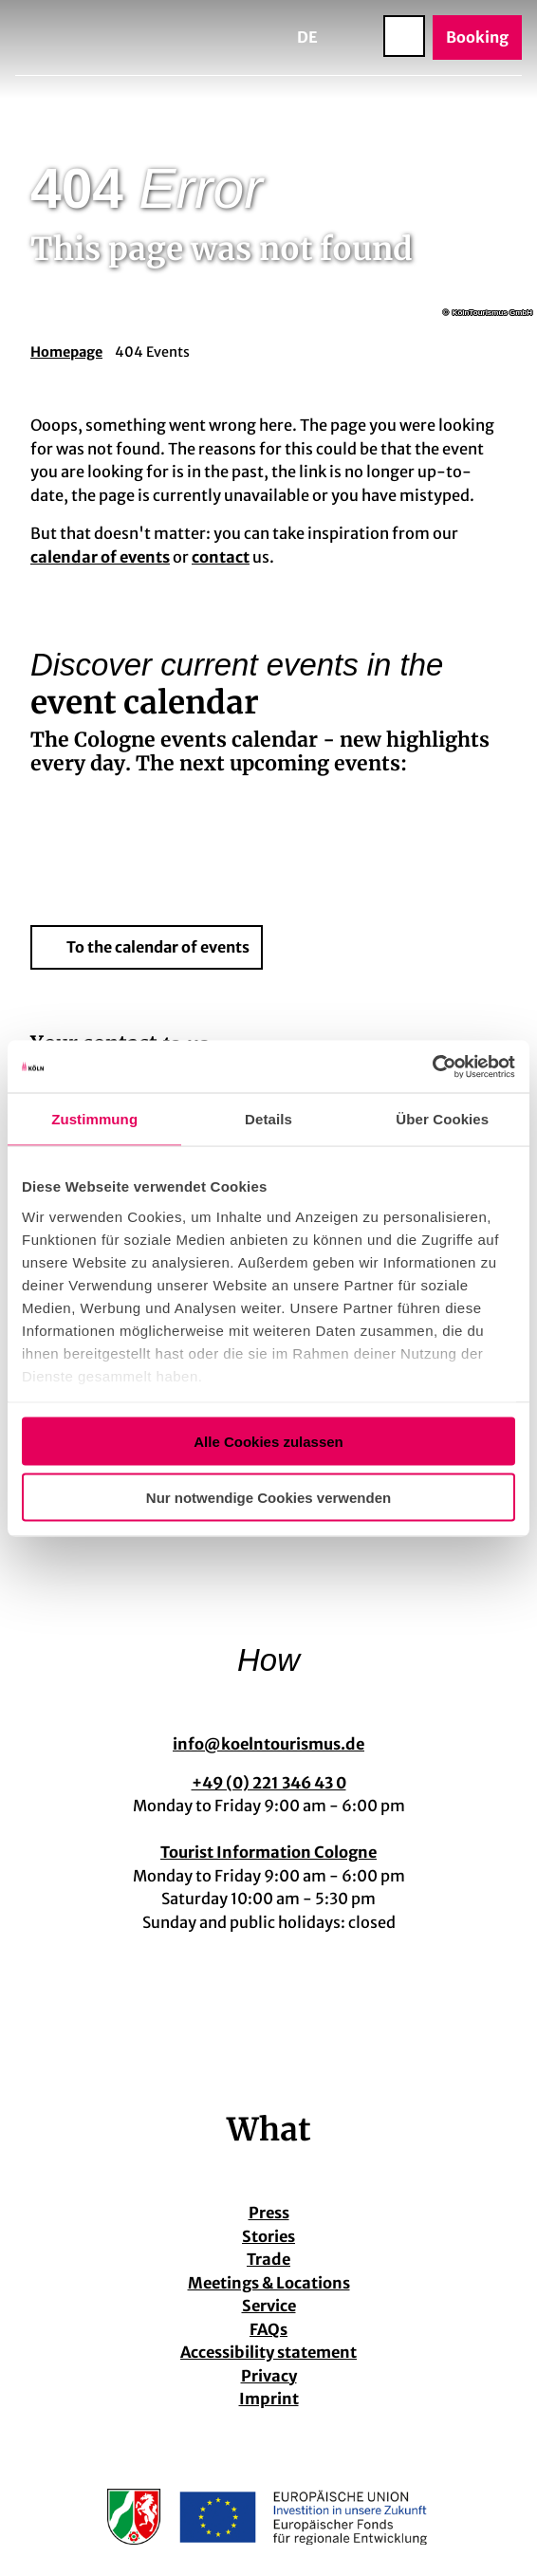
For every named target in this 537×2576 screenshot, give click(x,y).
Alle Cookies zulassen (268, 1442)
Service (269, 2305)
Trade (268, 2259)
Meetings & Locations (269, 2282)
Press (269, 2212)
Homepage (66, 352)
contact (221, 556)
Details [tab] (268, 1119)
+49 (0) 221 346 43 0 (269, 1781)
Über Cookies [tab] (442, 1119)
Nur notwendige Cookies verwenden (268, 1497)
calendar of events (100, 556)
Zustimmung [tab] (94, 1119)
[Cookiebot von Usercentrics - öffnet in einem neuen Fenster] (432, 1066)
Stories (268, 2236)
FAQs (268, 2329)
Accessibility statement (268, 2352)
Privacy (269, 2375)
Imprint (269, 2398)
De (307, 37)
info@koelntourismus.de (268, 1743)
